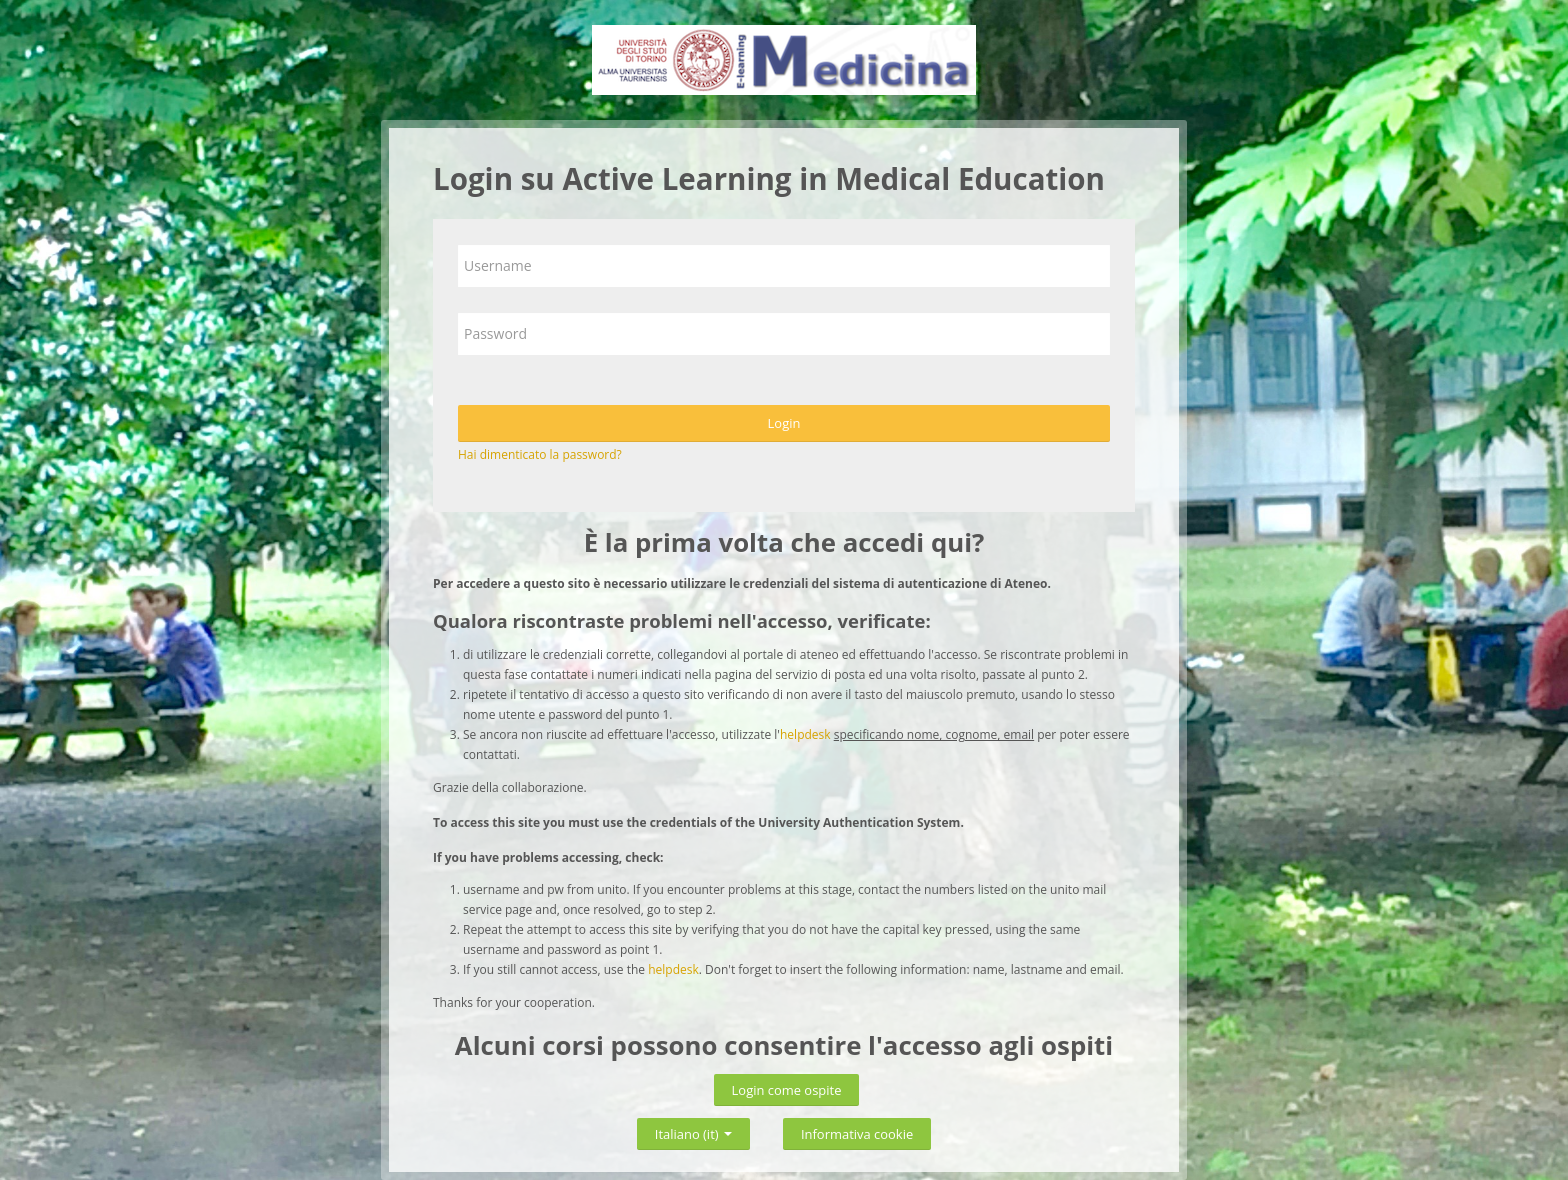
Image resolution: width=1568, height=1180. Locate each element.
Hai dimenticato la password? (540, 454)
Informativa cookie (857, 1134)
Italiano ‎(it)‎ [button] (693, 1130)
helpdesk (805, 734)
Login (784, 423)
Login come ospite (787, 1090)
